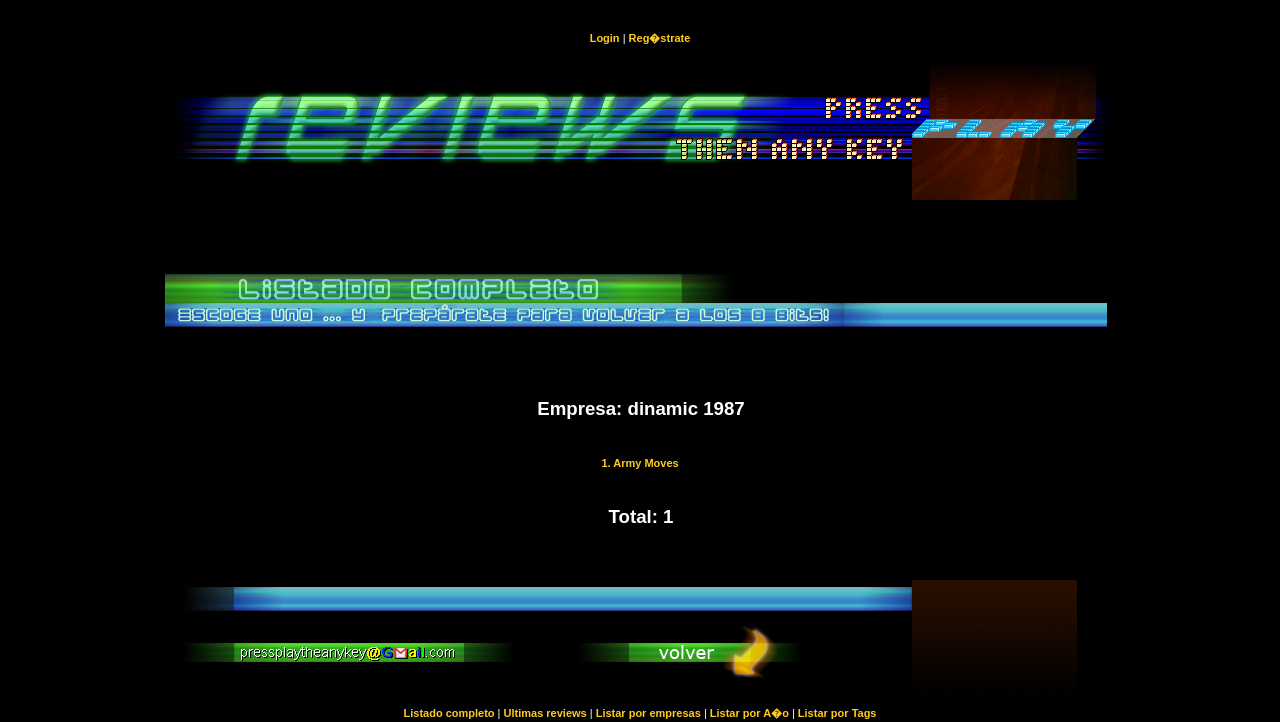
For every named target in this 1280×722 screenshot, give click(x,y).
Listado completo (448, 713)
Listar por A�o (749, 713)
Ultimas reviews (545, 713)
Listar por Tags (837, 713)
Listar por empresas (648, 713)
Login (605, 38)
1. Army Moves (639, 463)
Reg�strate (660, 38)
